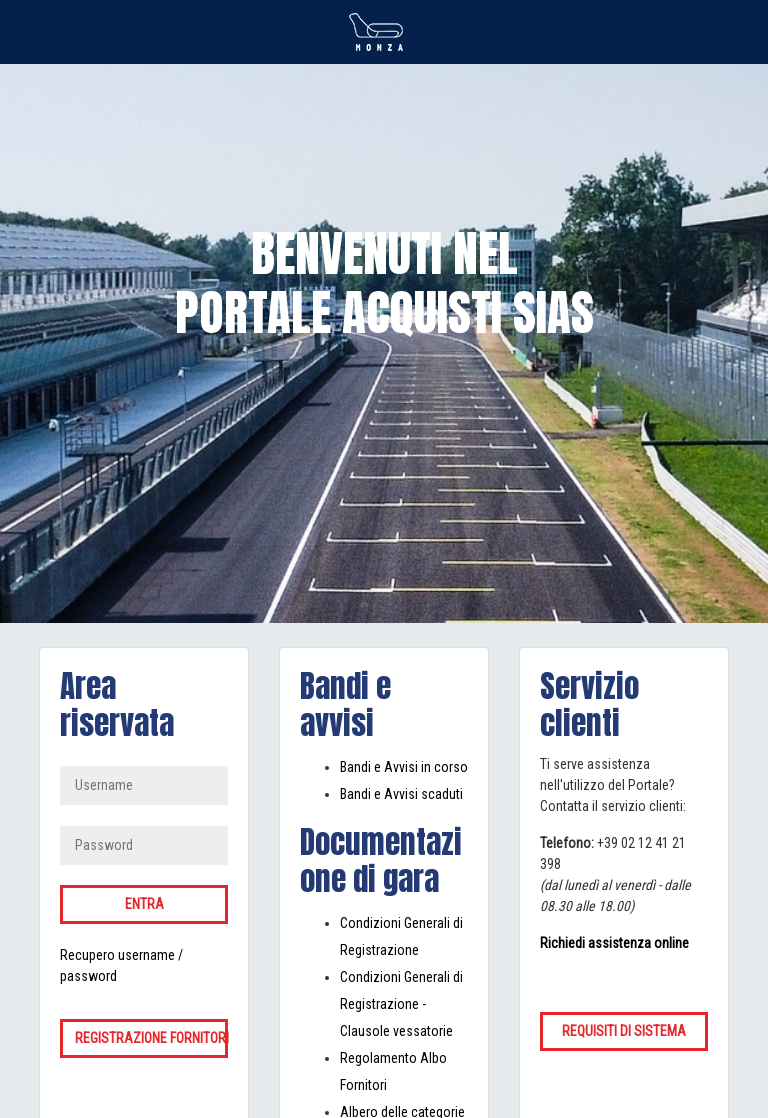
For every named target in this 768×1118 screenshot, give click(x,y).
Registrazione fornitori (151, 1038)
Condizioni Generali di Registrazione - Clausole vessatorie (401, 1004)
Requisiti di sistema (624, 1031)
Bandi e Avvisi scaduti (401, 794)
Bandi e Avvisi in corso (404, 767)
